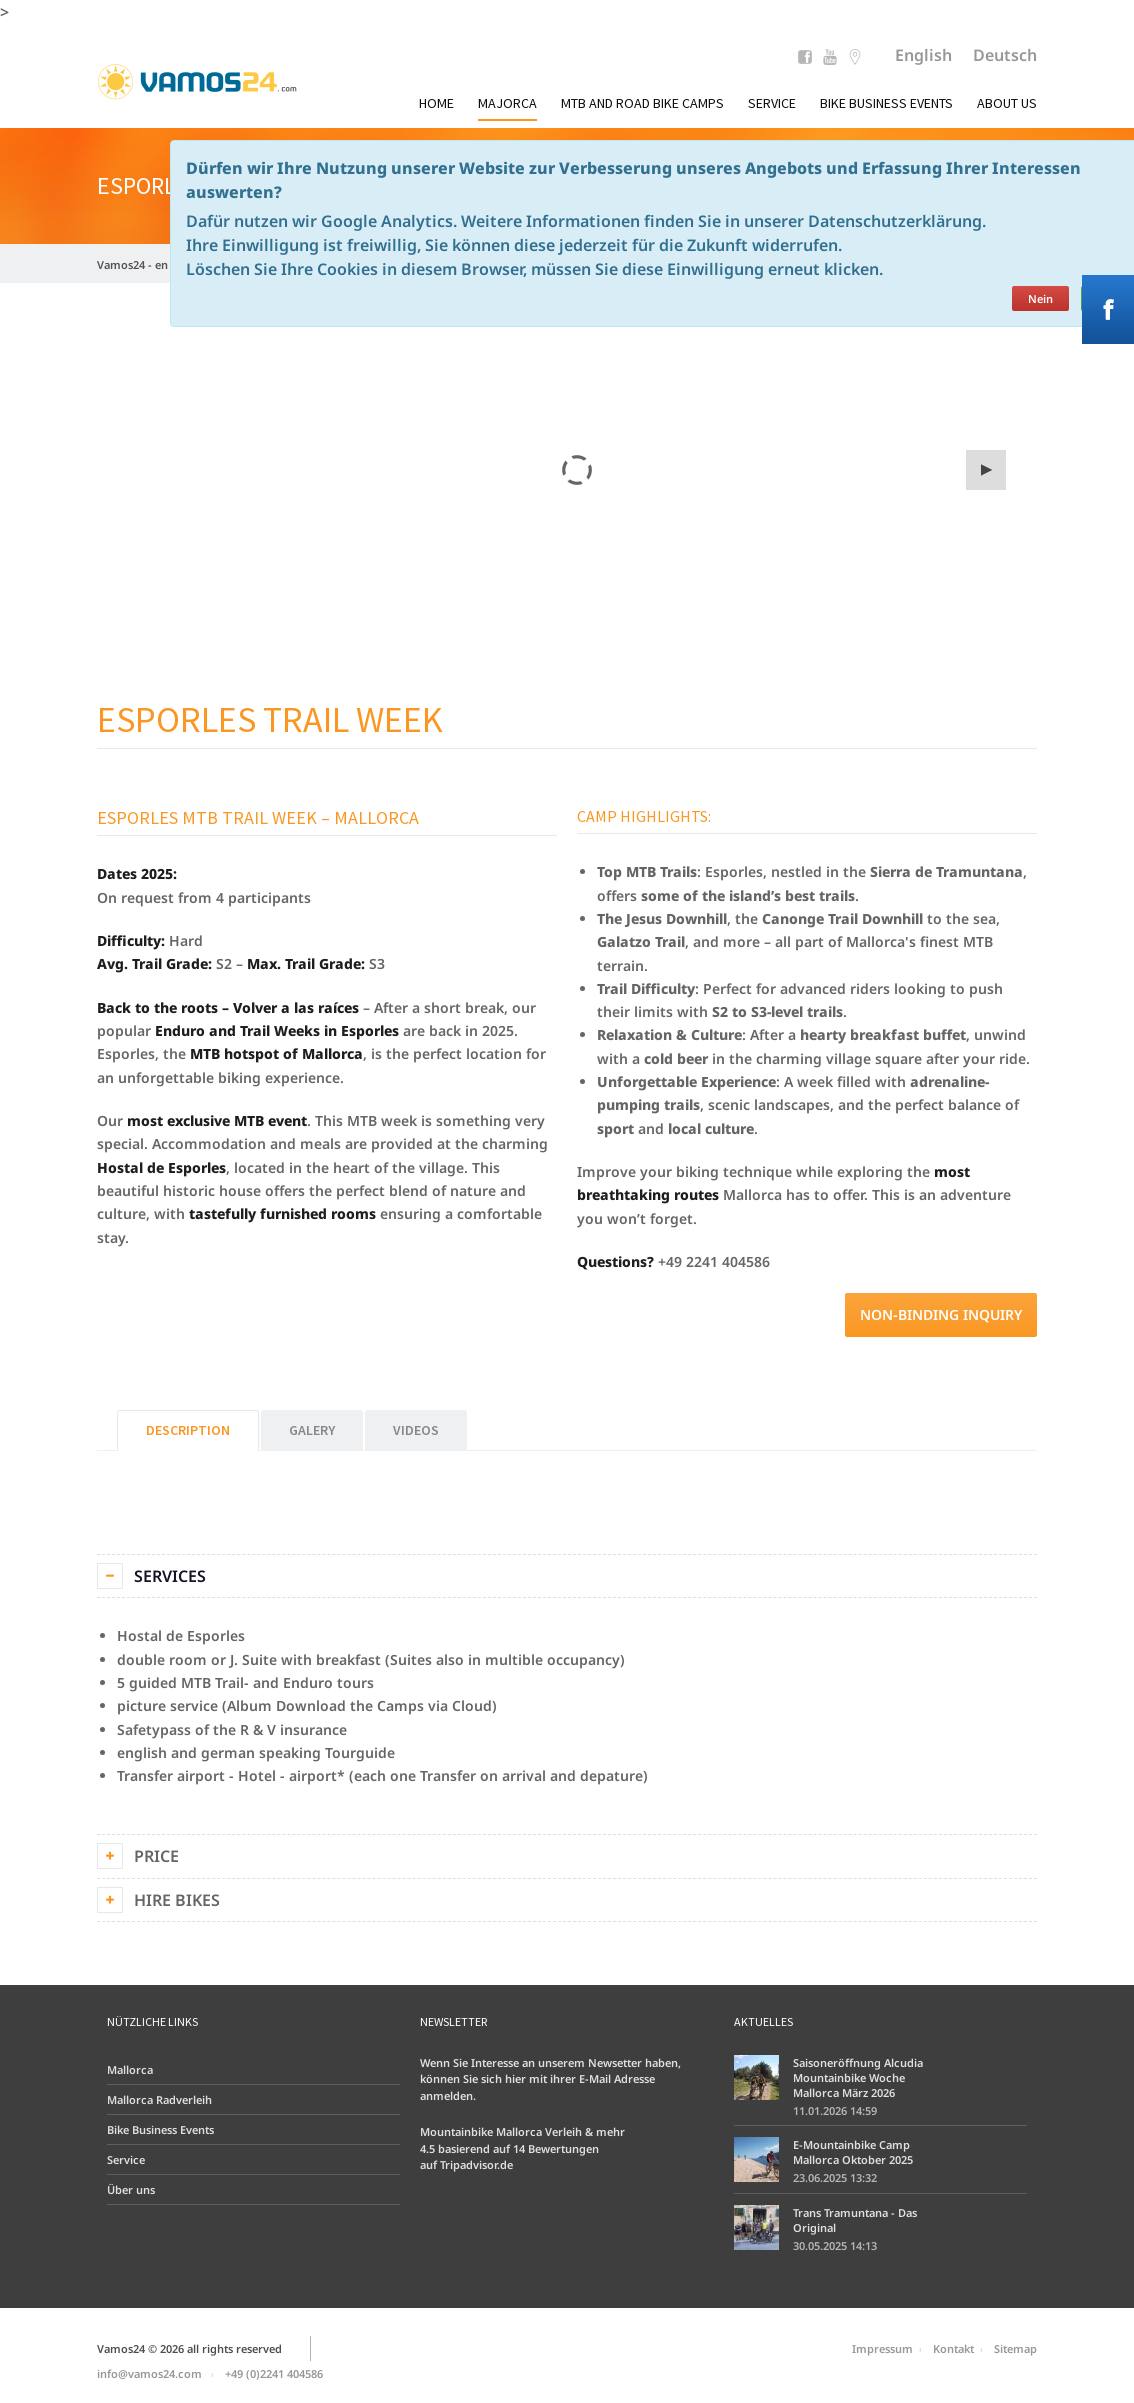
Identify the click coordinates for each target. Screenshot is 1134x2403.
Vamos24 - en (132, 264)
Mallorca (130, 2069)
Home (436, 103)
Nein (1040, 298)
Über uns (131, 2189)
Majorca (507, 103)
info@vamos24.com (149, 2373)
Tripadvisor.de (476, 2164)
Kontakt (953, 2348)
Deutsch (1005, 55)
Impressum (882, 2348)
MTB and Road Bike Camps (642, 103)
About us (1007, 103)
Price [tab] (156, 1856)
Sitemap (1015, 2348)
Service (772, 103)
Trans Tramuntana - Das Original (855, 2220)
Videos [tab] (416, 1430)
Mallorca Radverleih (159, 2099)
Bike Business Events (886, 103)
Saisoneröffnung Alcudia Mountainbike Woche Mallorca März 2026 (858, 2077)
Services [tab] (170, 1576)
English (923, 55)
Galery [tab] (312, 1430)
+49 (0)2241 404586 (274, 2373)
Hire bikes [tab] (177, 1900)
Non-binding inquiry (941, 1314)
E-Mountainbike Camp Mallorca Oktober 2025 (853, 2152)
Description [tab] (188, 1430)
